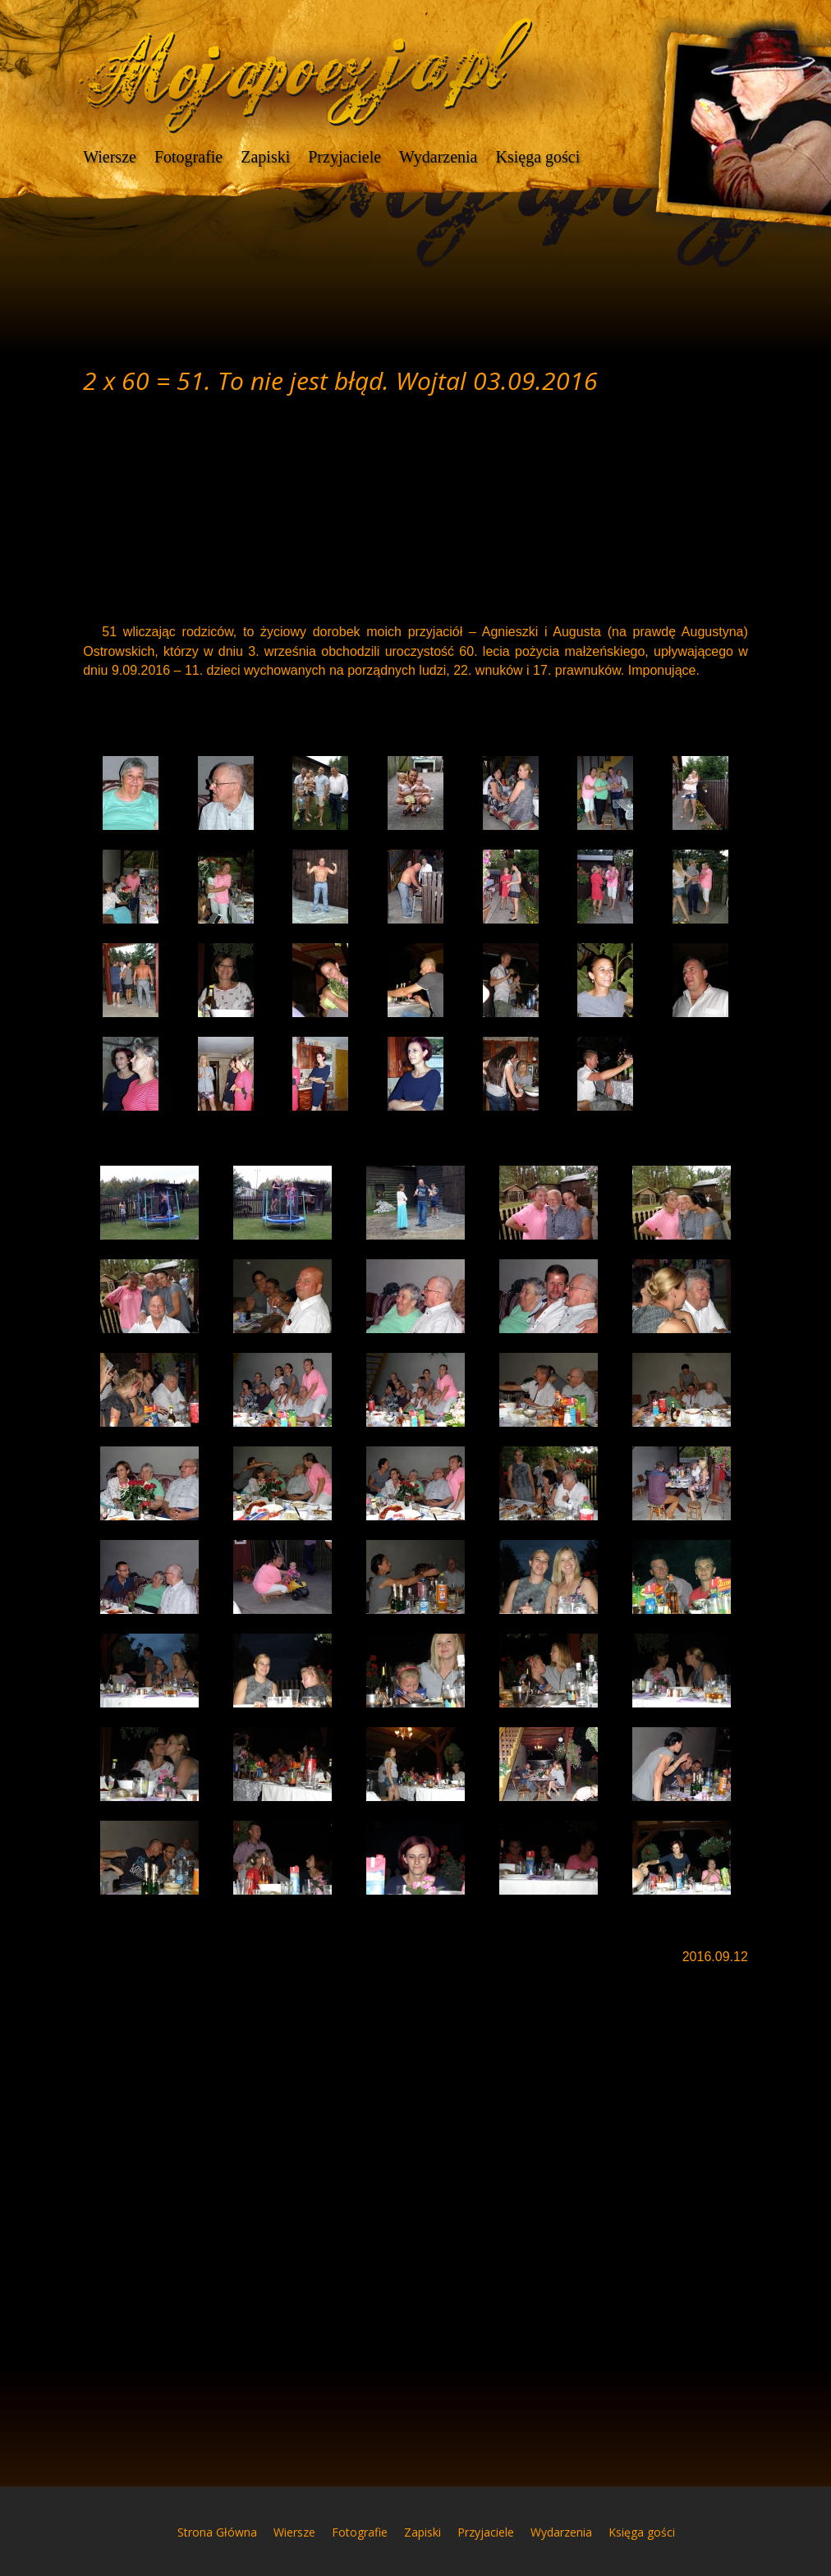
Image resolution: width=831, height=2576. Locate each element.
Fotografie (188, 158)
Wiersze (109, 158)
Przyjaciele (344, 158)
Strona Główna (217, 2532)
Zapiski (265, 158)
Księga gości (537, 158)
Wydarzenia (438, 158)
